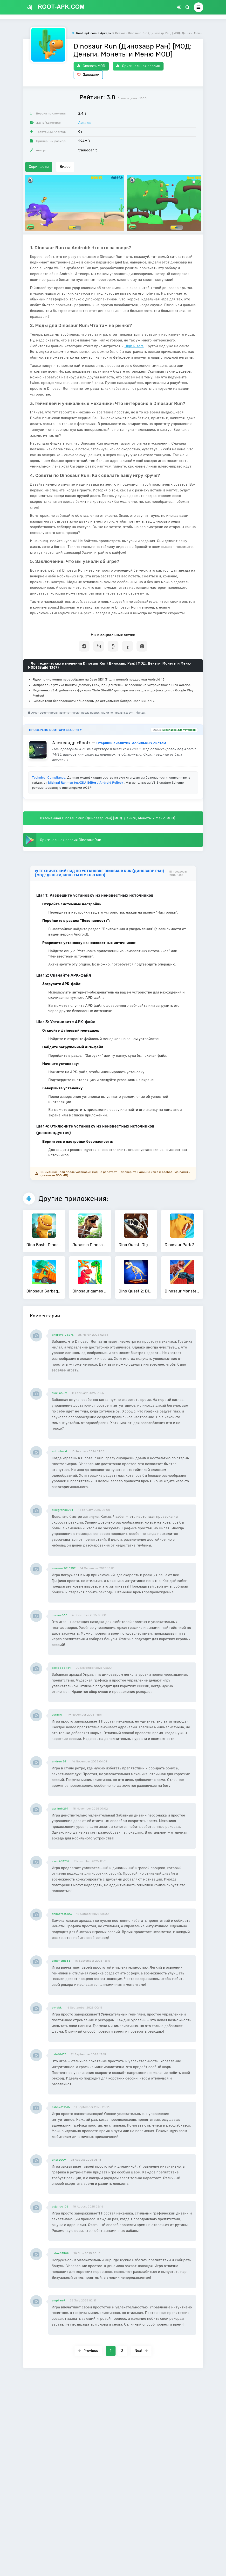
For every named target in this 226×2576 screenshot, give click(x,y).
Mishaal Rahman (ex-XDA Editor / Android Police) (86, 782)
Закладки (88, 75)
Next (141, 2351)
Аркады (84, 123)
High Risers (134, 346)
